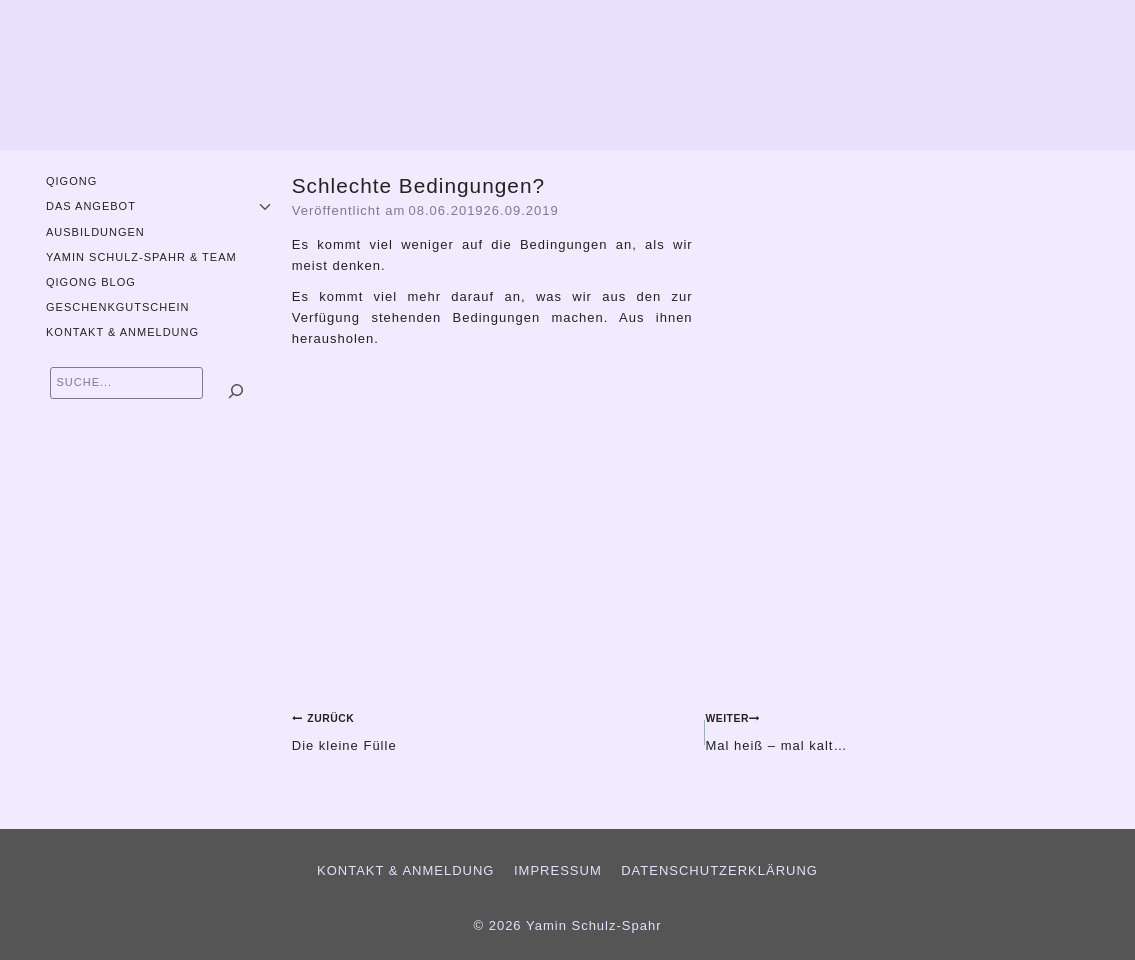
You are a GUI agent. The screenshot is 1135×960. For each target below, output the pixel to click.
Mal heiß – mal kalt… (912, 730)
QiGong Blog (91, 282)
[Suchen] (236, 391)
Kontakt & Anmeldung (122, 332)
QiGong (71, 181)
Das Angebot (91, 206)
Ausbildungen (95, 232)
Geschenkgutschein (118, 307)
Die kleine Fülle (492, 730)
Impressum (558, 870)
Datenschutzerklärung (719, 870)
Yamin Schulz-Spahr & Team (141, 257)
